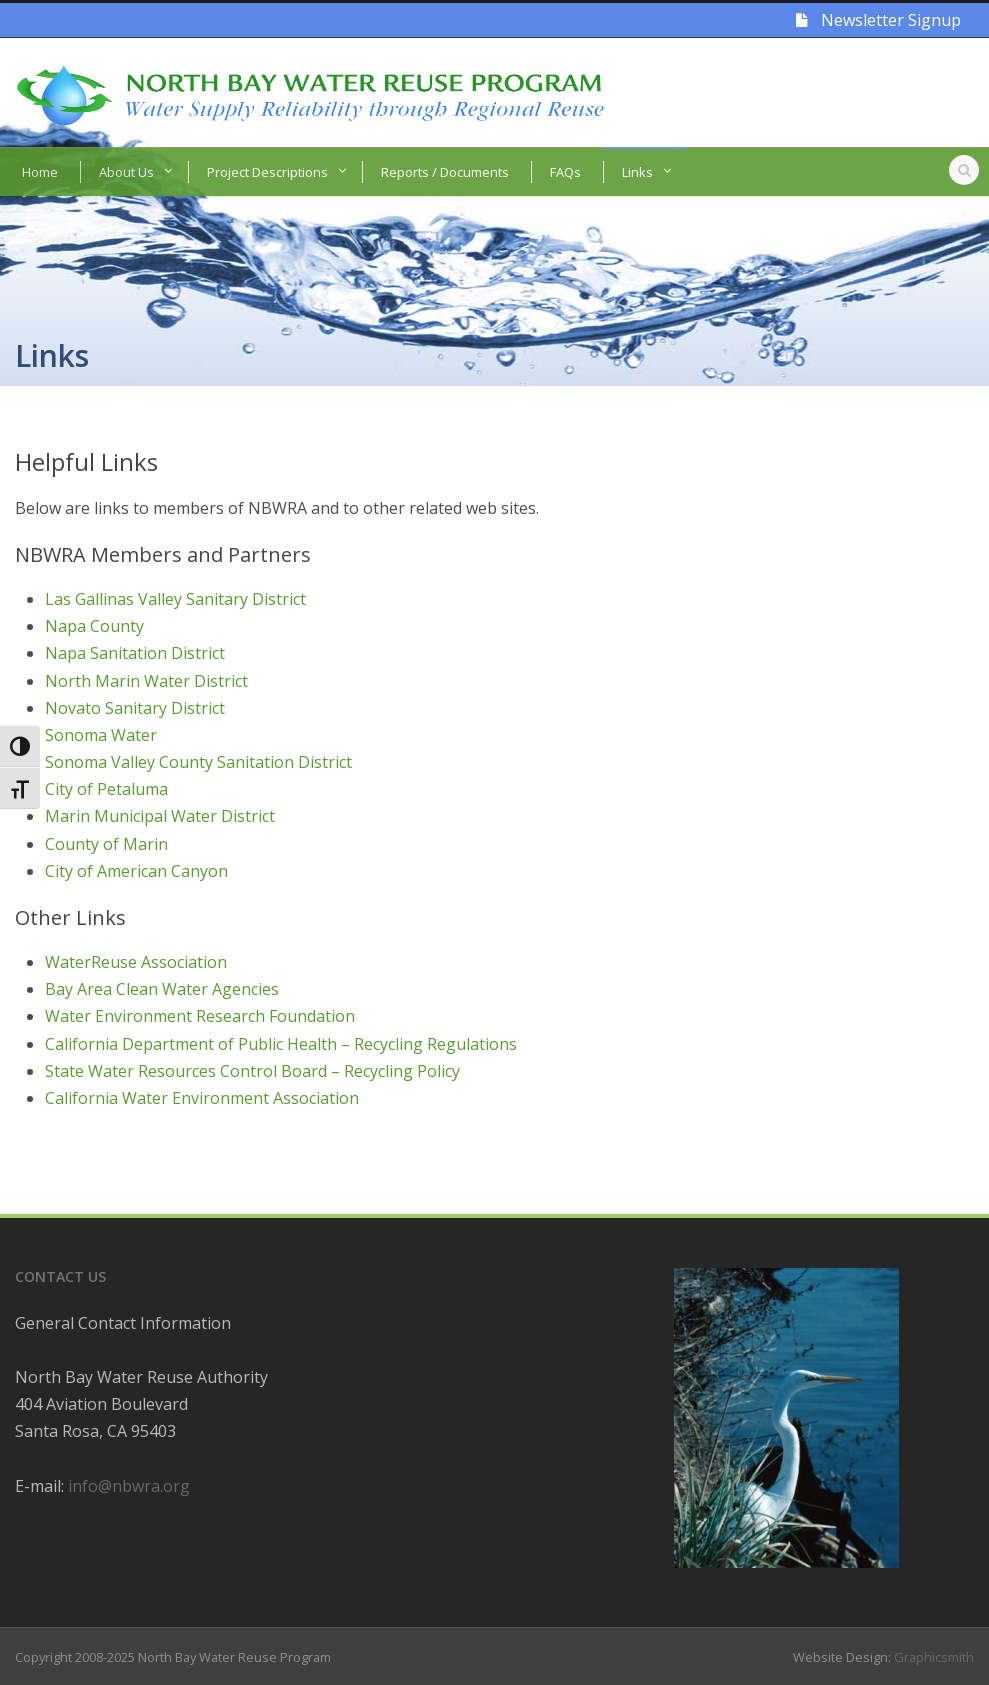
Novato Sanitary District (135, 708)
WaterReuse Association (136, 962)
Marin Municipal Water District (160, 816)
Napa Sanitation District (135, 653)
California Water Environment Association (202, 1098)
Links (637, 172)
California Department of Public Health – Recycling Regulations (281, 1044)
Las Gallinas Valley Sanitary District (175, 599)
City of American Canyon (136, 871)
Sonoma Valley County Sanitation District (198, 762)
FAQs (565, 172)
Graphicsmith (934, 1657)
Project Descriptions (267, 172)
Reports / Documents (445, 172)
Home (40, 172)
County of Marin (106, 844)
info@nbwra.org (129, 1486)
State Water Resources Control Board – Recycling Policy (252, 1071)
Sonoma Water (101, 735)
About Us (126, 172)
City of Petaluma (106, 789)
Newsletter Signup (878, 20)
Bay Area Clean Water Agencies (162, 989)
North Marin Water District (146, 681)
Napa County (94, 626)
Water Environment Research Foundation (200, 1016)
